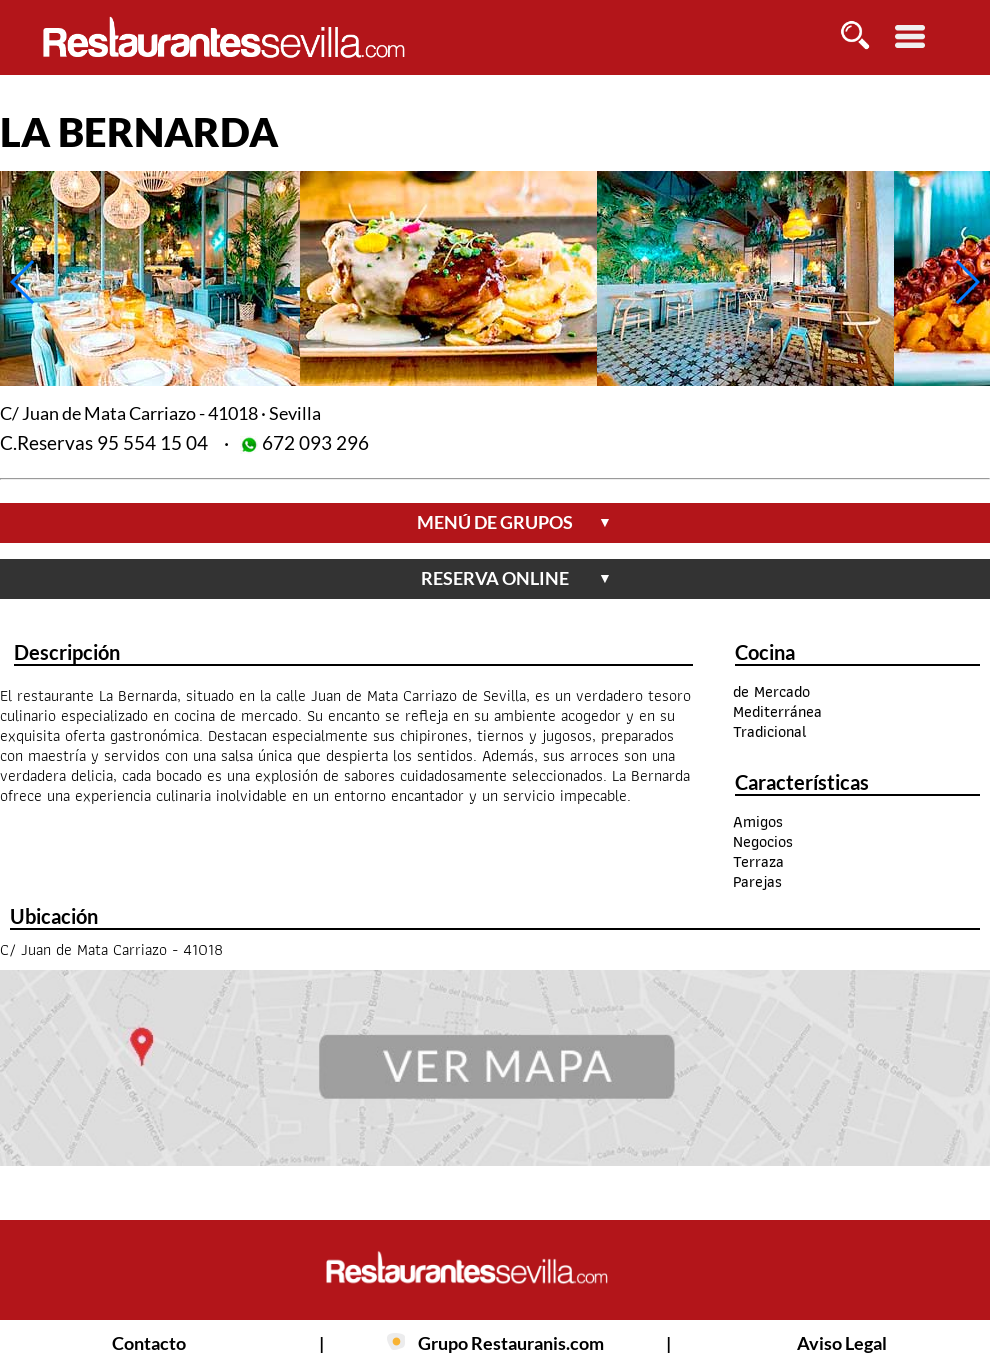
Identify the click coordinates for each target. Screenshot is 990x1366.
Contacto (149, 1343)
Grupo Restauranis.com (511, 1343)
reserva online (516, 578)
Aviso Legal (842, 1343)
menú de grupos (514, 522)
